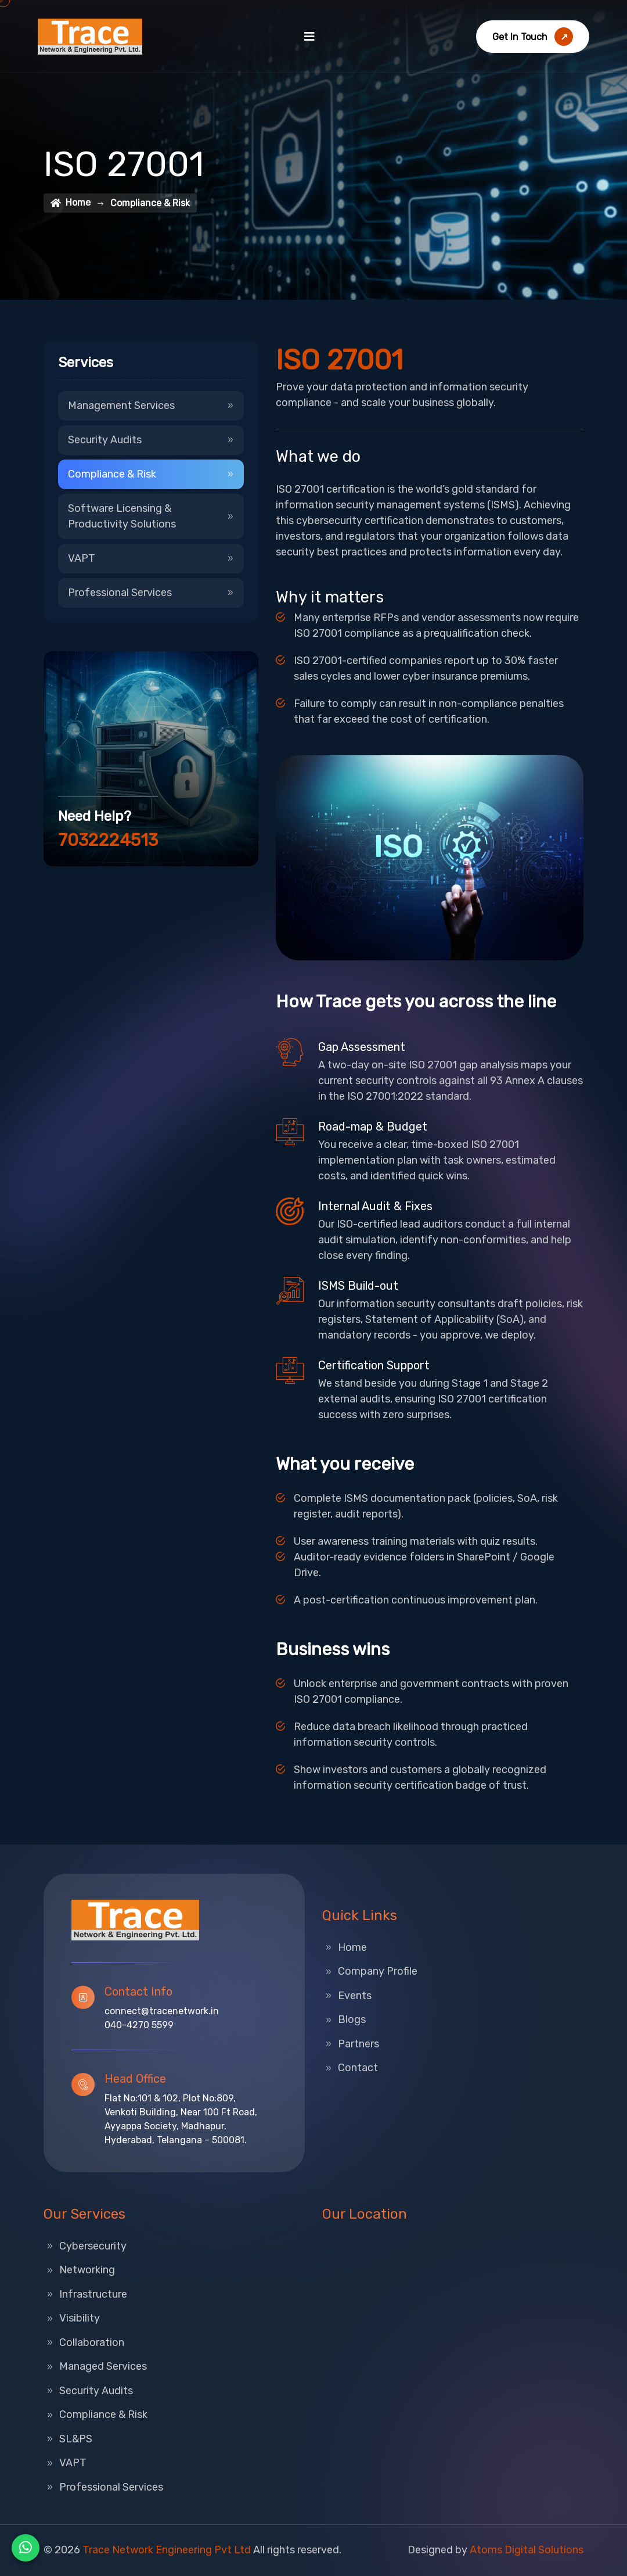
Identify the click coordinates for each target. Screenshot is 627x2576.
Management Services (151, 405)
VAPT (151, 558)
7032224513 (108, 840)
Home (71, 202)
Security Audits (151, 439)
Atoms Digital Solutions (526, 2549)
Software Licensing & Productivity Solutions (151, 516)
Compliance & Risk (151, 474)
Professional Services (151, 592)
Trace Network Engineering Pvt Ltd (166, 2549)
